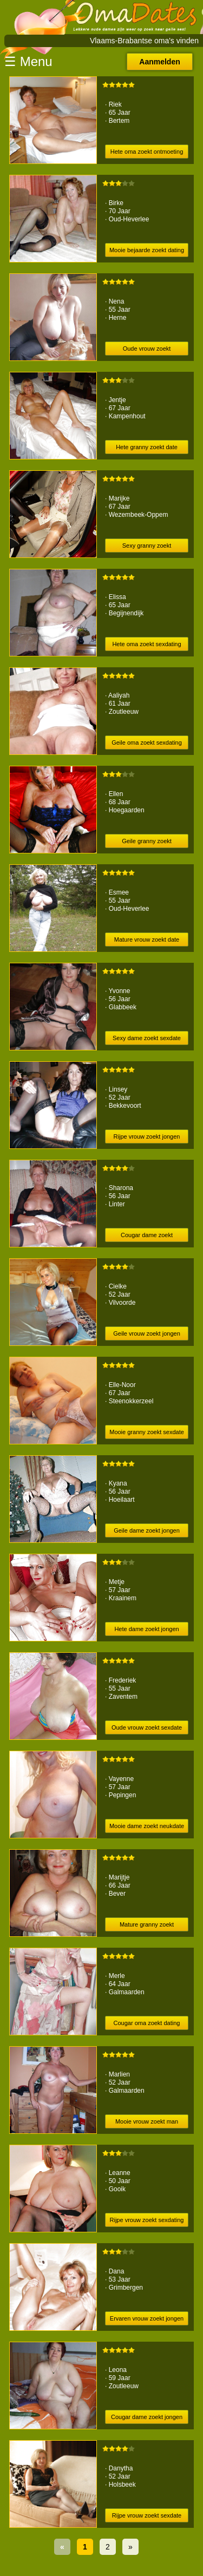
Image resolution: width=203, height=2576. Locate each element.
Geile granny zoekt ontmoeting (147, 843)
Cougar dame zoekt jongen (146, 2417)
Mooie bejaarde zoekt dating (146, 250)
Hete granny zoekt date (147, 447)
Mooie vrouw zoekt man (146, 2121)
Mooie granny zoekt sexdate (146, 1432)
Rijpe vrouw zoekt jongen (147, 1136)
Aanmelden (159, 61)
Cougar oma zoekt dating (147, 2023)
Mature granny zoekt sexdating (147, 1926)
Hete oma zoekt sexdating (146, 644)
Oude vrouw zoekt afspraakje (147, 350)
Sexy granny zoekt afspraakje (147, 547)
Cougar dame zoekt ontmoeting (147, 1237)
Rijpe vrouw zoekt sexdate (146, 2515)
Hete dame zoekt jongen (146, 1629)
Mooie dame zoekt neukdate (146, 1826)
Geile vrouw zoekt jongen (146, 1333)
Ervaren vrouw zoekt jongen (147, 2318)
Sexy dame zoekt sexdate (147, 1038)
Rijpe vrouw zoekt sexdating (147, 2220)
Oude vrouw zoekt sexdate (147, 1727)
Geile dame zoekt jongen (147, 1530)
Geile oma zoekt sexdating (147, 742)
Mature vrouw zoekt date (146, 939)
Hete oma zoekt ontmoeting (147, 151)
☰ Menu (28, 61)
